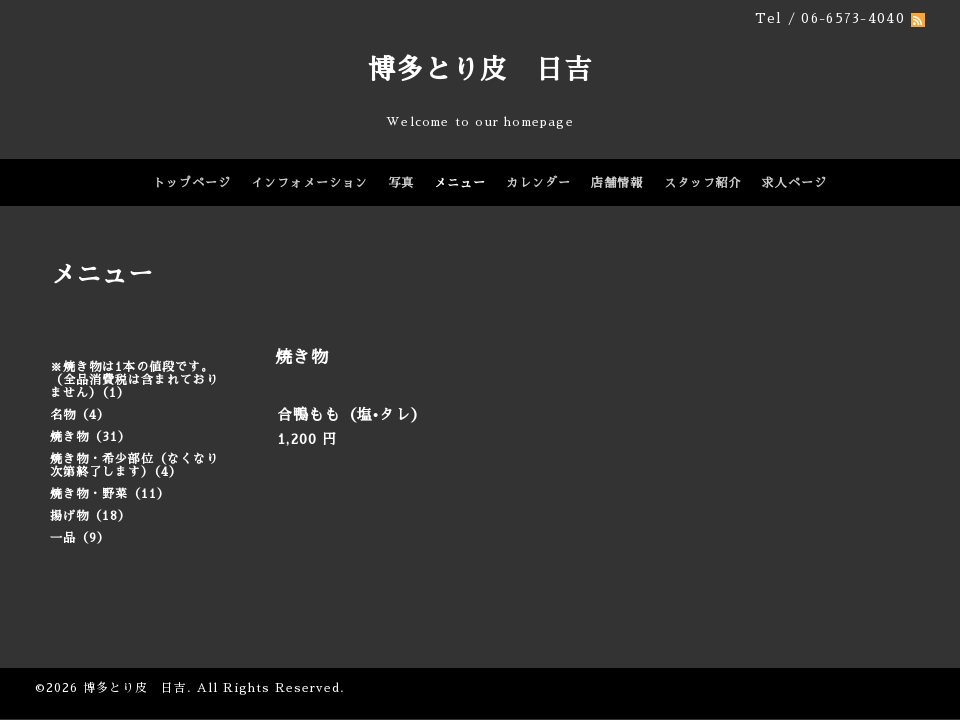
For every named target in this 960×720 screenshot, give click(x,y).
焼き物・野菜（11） (110, 494)
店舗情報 (617, 183)
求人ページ (794, 183)
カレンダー (538, 183)
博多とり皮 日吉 (480, 69)
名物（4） (80, 415)
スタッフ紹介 (703, 183)
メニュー (460, 183)
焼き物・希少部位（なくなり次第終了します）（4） (134, 465)
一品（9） (80, 538)
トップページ (192, 183)
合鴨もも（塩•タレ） (352, 414)
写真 (401, 183)
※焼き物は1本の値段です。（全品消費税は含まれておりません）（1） (134, 380)
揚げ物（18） (90, 516)
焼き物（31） (90, 437)
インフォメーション (309, 183)
